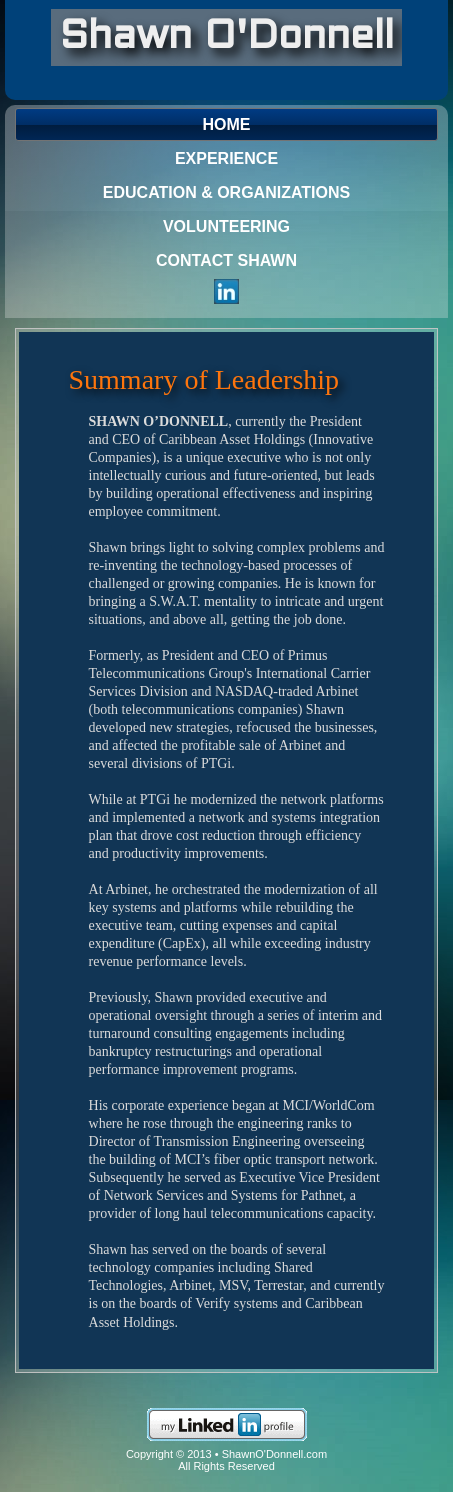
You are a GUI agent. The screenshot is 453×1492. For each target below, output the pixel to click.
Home (227, 124)
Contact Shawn (226, 260)
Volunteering (226, 226)
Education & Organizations (226, 192)
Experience (226, 158)
